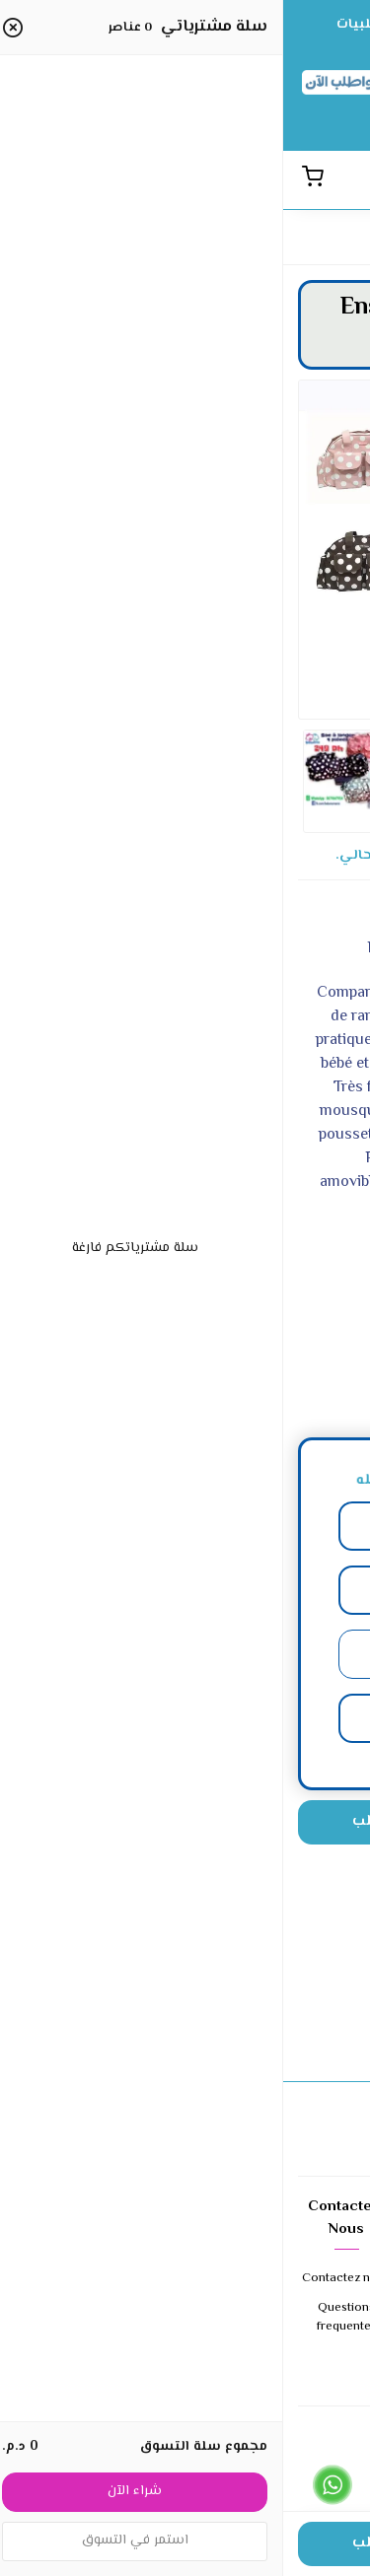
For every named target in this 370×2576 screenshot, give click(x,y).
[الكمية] (304, 1822)
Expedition (306, 2375)
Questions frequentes (64, 2318)
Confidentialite (185, 2356)
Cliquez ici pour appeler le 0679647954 (253, 2500)
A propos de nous (306, 2288)
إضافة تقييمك (185, 2016)
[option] (185, 507)
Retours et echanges (185, 2318)
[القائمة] (306, 179)
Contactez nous (63, 2278)
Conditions (185, 2278)
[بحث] (340, 179)
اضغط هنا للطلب (126, 1821)
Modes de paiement (306, 2337)
